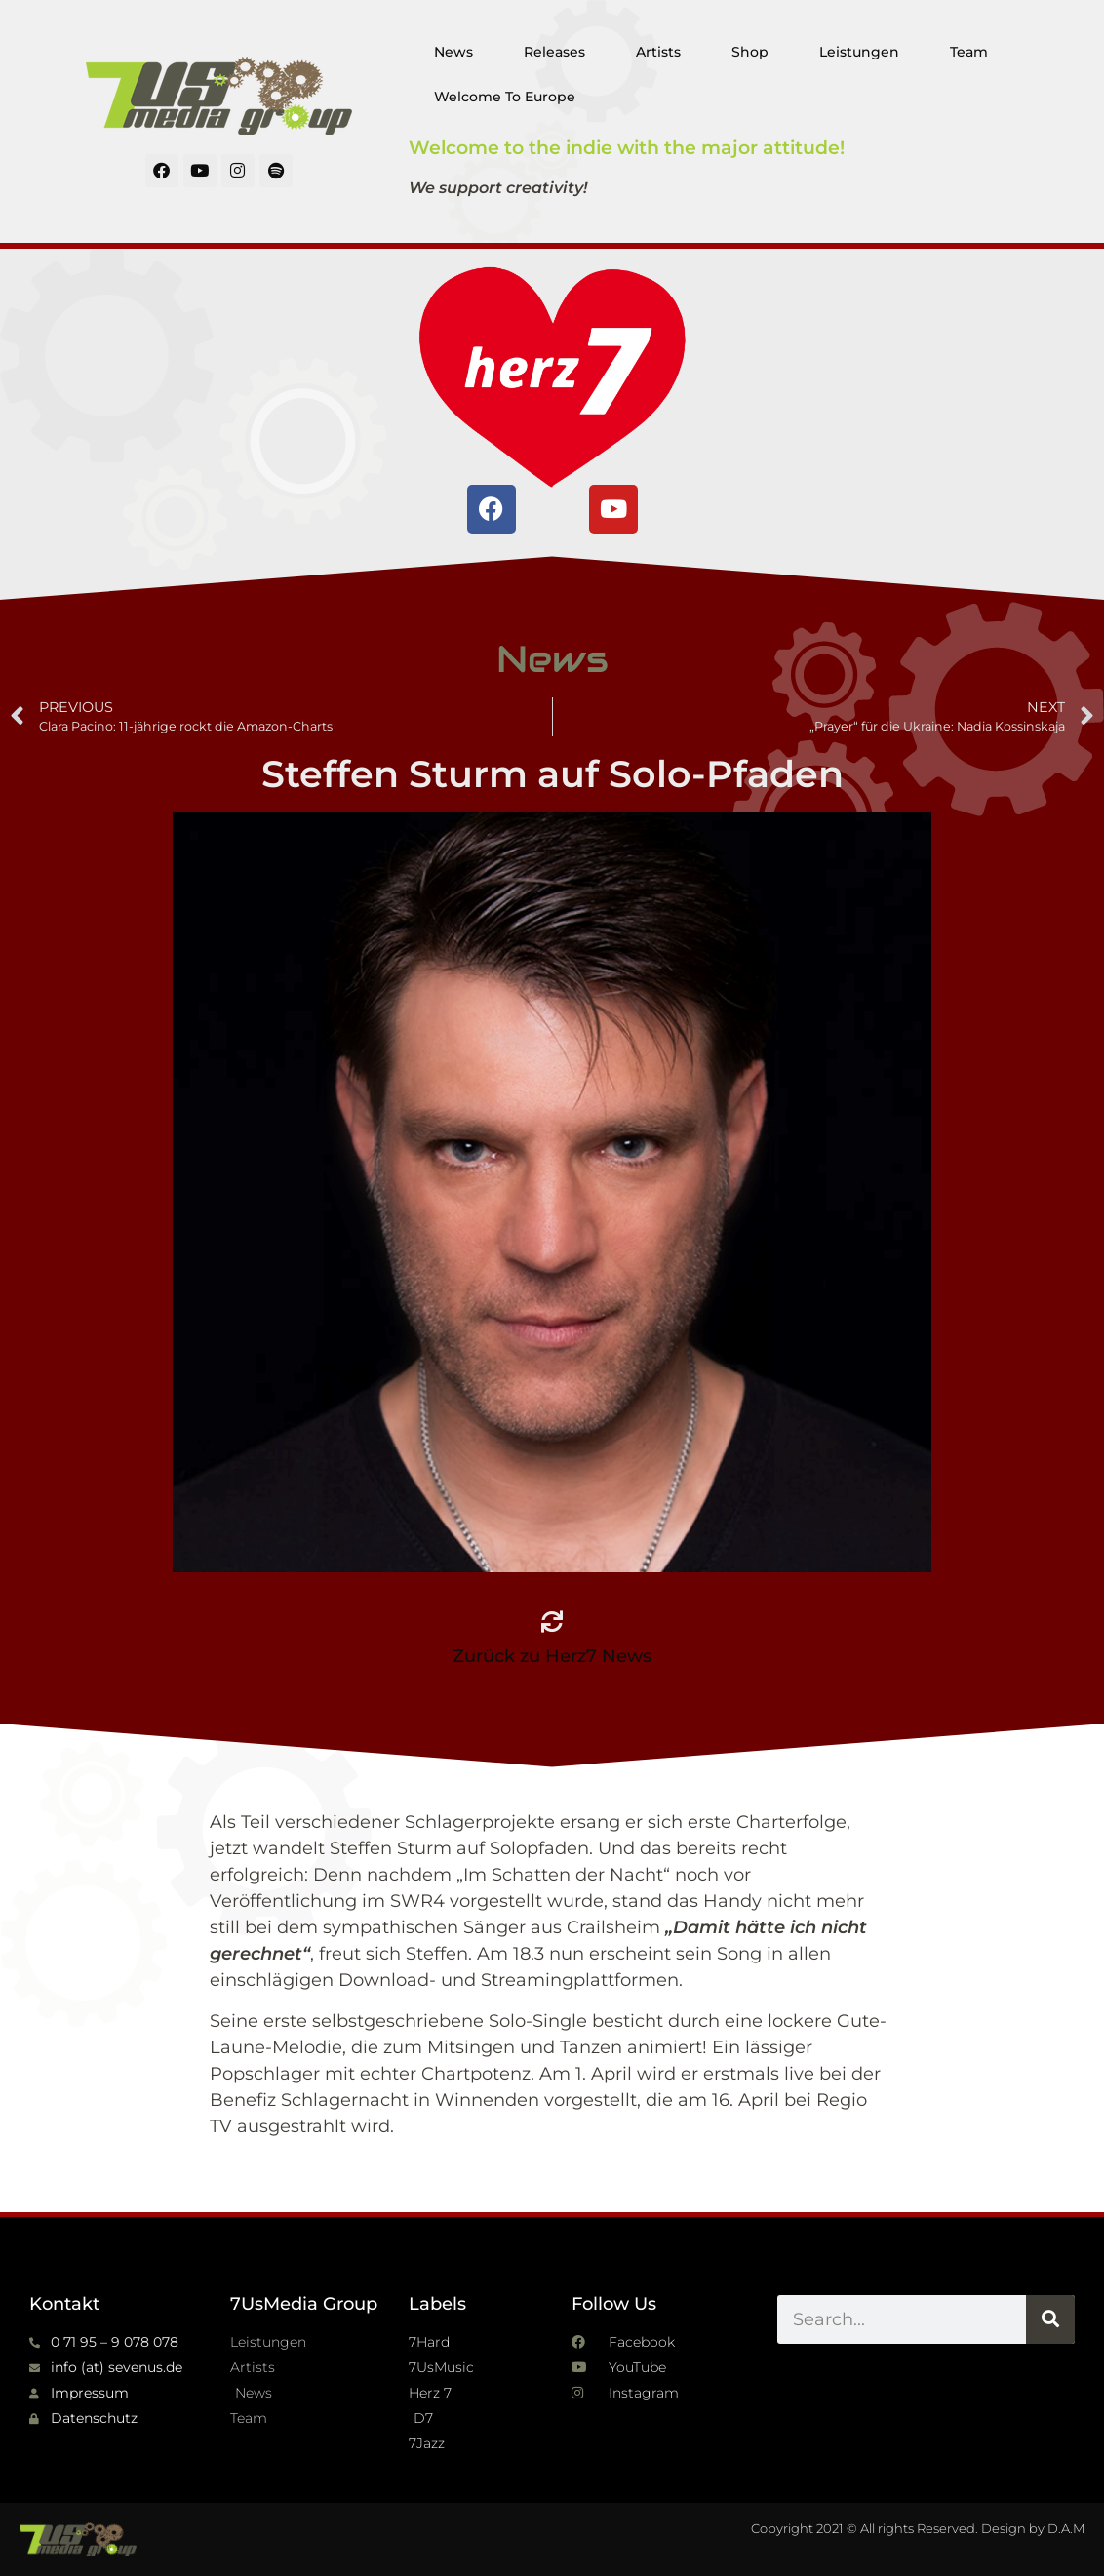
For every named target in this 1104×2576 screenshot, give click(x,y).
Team (969, 51)
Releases (554, 51)
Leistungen (859, 51)
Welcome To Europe (504, 96)
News (453, 51)
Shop (750, 51)
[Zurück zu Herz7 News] (552, 1622)
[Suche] (1050, 2319)
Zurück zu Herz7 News (552, 1656)
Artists (658, 51)
